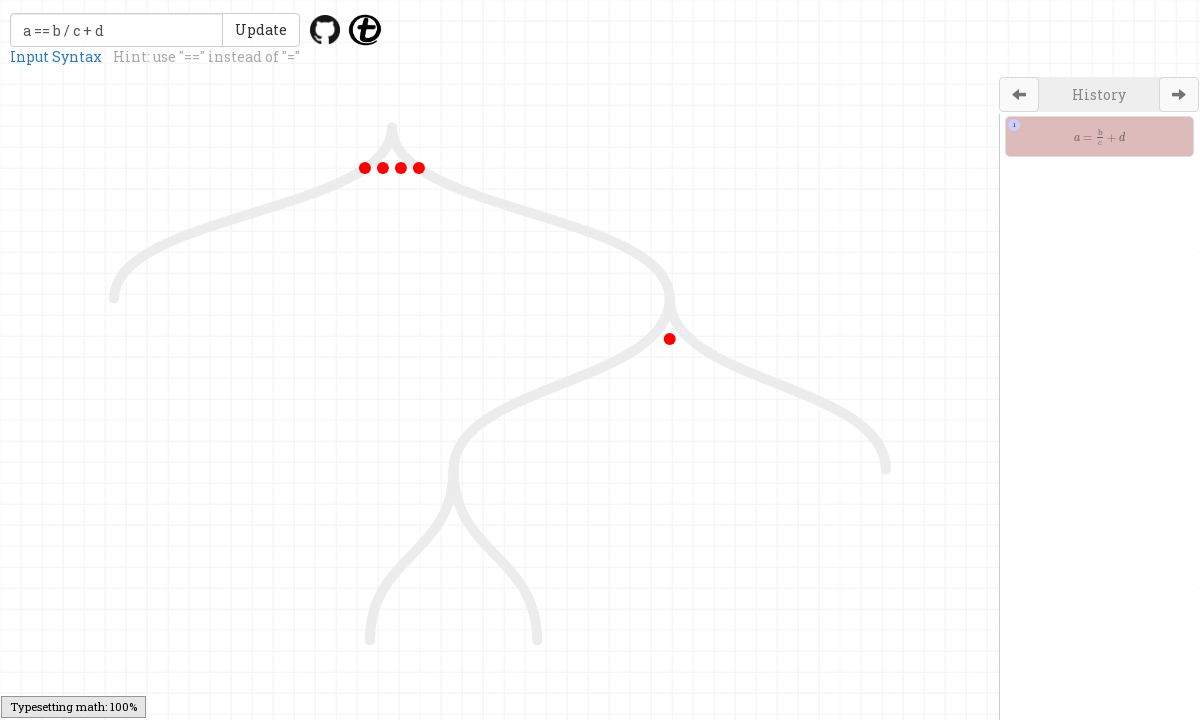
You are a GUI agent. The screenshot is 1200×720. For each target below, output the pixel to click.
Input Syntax (56, 56)
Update (261, 29)
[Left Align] (1019, 94)
